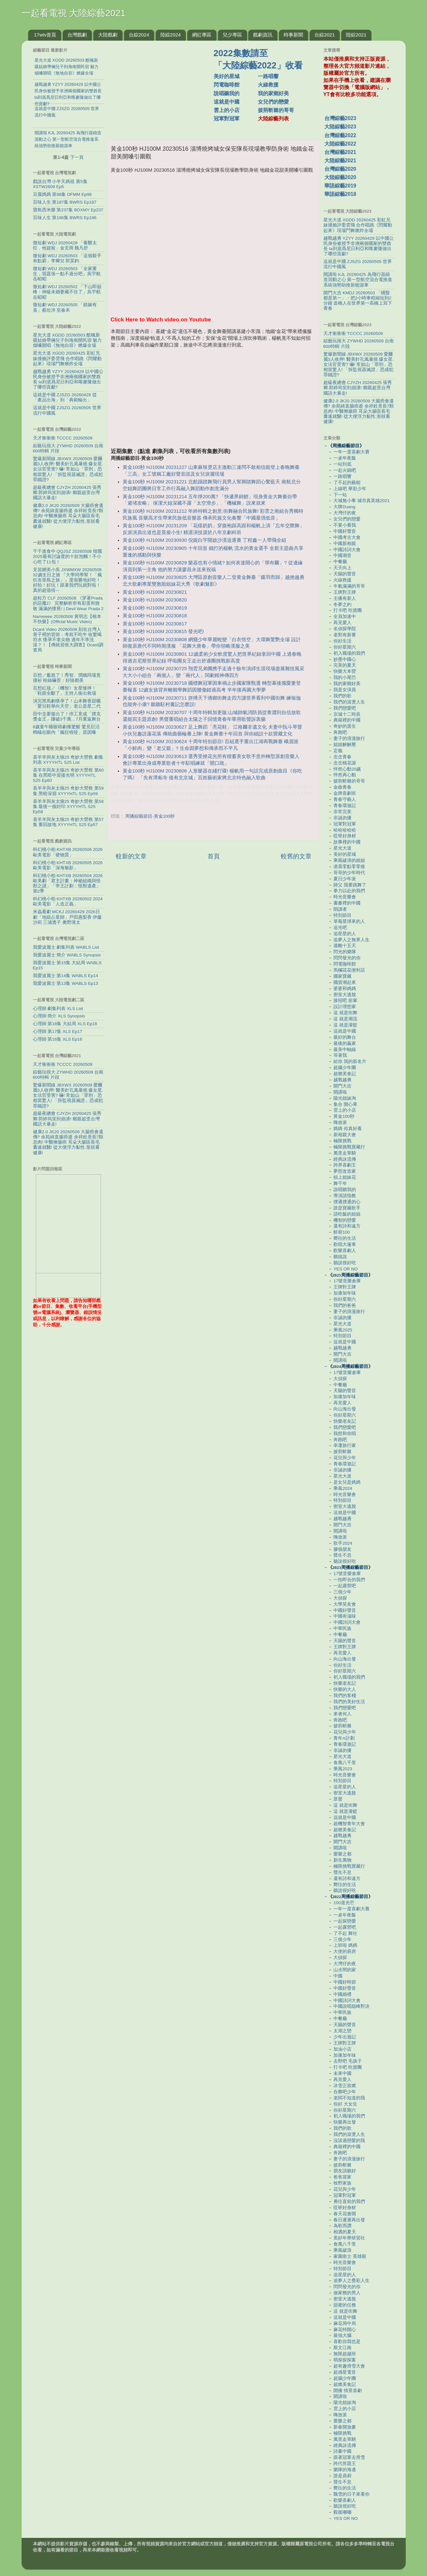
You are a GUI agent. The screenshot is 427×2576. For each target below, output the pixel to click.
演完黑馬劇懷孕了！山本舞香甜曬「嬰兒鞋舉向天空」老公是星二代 (67, 704)
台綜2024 (139, 34)
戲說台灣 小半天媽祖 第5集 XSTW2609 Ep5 (60, 184)
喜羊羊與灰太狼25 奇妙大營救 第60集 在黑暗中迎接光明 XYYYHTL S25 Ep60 (68, 775)
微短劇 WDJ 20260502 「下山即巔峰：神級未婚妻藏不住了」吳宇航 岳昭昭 (67, 291)
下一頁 (77, 157)
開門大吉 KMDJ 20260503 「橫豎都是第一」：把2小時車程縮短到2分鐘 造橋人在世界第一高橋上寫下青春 (357, 300)
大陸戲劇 (107, 34)
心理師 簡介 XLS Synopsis (59, 1016)
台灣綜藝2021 (340, 152)
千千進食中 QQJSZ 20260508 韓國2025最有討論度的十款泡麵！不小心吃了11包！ (67, 556)
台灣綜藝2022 (340, 135)
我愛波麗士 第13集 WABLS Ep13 (65, 983)
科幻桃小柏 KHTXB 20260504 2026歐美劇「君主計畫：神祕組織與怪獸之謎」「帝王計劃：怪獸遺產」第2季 (68, 883)
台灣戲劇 (77, 34)
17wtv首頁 (45, 34)
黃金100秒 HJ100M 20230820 (155, 599)
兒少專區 (232, 34)
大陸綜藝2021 (340, 160)
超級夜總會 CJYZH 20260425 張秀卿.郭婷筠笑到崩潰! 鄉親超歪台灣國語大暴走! (67, 492)
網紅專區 (201, 34)
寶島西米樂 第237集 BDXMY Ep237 (68, 209)
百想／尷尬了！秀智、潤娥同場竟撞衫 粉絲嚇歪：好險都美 (67, 678)
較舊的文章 (296, 856)
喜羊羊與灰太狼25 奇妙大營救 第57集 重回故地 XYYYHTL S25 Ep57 (68, 822)
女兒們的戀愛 (273, 102)
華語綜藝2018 (340, 194)
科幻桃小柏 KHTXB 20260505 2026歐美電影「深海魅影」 (68, 865)
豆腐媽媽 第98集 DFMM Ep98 (62, 194)
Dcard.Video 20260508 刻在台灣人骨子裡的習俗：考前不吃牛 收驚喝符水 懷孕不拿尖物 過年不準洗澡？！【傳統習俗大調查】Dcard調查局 (68, 640)
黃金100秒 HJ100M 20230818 (155, 615)
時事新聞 (293, 34)
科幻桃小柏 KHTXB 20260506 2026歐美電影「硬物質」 (68, 852)
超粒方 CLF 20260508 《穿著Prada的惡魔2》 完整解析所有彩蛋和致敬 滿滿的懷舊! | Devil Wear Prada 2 (68, 603)
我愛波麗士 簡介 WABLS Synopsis (67, 955)
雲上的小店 (226, 110)
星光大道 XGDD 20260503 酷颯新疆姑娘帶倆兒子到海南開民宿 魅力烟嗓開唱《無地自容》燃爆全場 (67, 340)
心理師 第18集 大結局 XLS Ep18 (65, 1023)
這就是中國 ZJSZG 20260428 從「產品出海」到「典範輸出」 (65, 397)
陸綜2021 (356, 34)
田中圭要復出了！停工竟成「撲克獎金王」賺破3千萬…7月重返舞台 (67, 717)
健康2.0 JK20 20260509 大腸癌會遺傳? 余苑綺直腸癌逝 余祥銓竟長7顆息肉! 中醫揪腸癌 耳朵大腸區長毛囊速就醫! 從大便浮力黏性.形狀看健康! (68, 516)
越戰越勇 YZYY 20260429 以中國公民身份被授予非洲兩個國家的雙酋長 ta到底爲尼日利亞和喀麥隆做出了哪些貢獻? (68, 379)
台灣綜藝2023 (340, 118)
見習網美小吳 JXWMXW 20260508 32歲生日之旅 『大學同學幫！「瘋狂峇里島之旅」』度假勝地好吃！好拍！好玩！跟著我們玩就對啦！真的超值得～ (67, 580)
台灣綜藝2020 (340, 169)
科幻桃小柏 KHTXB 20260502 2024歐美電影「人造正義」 (68, 901)
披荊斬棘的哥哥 (276, 110)
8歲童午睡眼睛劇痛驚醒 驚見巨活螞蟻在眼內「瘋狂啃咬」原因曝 (66, 729)
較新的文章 (131, 856)
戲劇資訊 (262, 34)
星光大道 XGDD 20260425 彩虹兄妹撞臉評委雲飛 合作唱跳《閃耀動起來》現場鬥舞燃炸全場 (67, 358)
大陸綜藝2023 (340, 126)
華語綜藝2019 (340, 185)
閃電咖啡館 (226, 84)
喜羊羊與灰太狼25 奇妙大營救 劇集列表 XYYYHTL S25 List (68, 760)
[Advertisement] (163, 86)
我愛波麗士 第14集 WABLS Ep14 (65, 975)
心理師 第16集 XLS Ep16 (57, 1039)
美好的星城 (226, 76)
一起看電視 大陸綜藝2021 (74, 13)
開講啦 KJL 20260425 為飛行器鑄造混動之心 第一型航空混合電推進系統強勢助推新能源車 (357, 279)
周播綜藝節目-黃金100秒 (150, 816)
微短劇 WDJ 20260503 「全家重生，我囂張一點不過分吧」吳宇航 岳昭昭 (67, 273)
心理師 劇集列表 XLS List (58, 1008)
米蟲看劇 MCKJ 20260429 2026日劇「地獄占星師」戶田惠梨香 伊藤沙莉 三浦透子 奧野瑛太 (67, 916)
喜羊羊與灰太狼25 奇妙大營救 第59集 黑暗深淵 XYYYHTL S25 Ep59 (68, 791)
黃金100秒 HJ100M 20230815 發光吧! (163, 631)
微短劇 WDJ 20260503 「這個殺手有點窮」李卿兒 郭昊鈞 (67, 258)
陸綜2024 (170, 34)
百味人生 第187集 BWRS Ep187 (65, 202)
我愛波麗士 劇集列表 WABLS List (66, 947)
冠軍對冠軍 (226, 118)
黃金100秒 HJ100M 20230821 (155, 592)
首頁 (214, 856)
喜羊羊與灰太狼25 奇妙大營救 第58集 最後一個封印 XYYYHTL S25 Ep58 (68, 806)
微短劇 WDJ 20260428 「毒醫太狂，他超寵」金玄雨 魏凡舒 (65, 245)
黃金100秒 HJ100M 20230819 (155, 608)
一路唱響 (268, 76)
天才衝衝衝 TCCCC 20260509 (63, 438)
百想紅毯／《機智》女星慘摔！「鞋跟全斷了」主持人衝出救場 (64, 691)
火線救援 (268, 84)
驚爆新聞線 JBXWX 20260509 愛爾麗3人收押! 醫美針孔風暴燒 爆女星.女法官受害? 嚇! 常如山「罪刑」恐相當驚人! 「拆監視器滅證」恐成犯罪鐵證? (68, 469)
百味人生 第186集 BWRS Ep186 (65, 217)
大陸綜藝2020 (340, 177)
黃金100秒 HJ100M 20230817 (155, 623)
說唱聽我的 (226, 93)
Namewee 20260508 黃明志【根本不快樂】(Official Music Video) (67, 619)
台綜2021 (324, 34)
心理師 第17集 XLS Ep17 (57, 1031)
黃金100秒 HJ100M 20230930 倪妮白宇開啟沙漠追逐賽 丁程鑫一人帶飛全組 (205, 540)
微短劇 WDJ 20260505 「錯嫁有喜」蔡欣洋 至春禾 (65, 307)
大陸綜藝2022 (340, 143)
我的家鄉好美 (273, 93)
